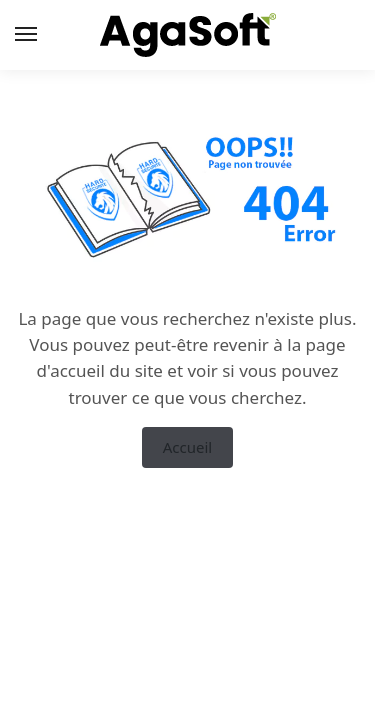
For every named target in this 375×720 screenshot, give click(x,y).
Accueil (187, 447)
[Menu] (45, 35)
